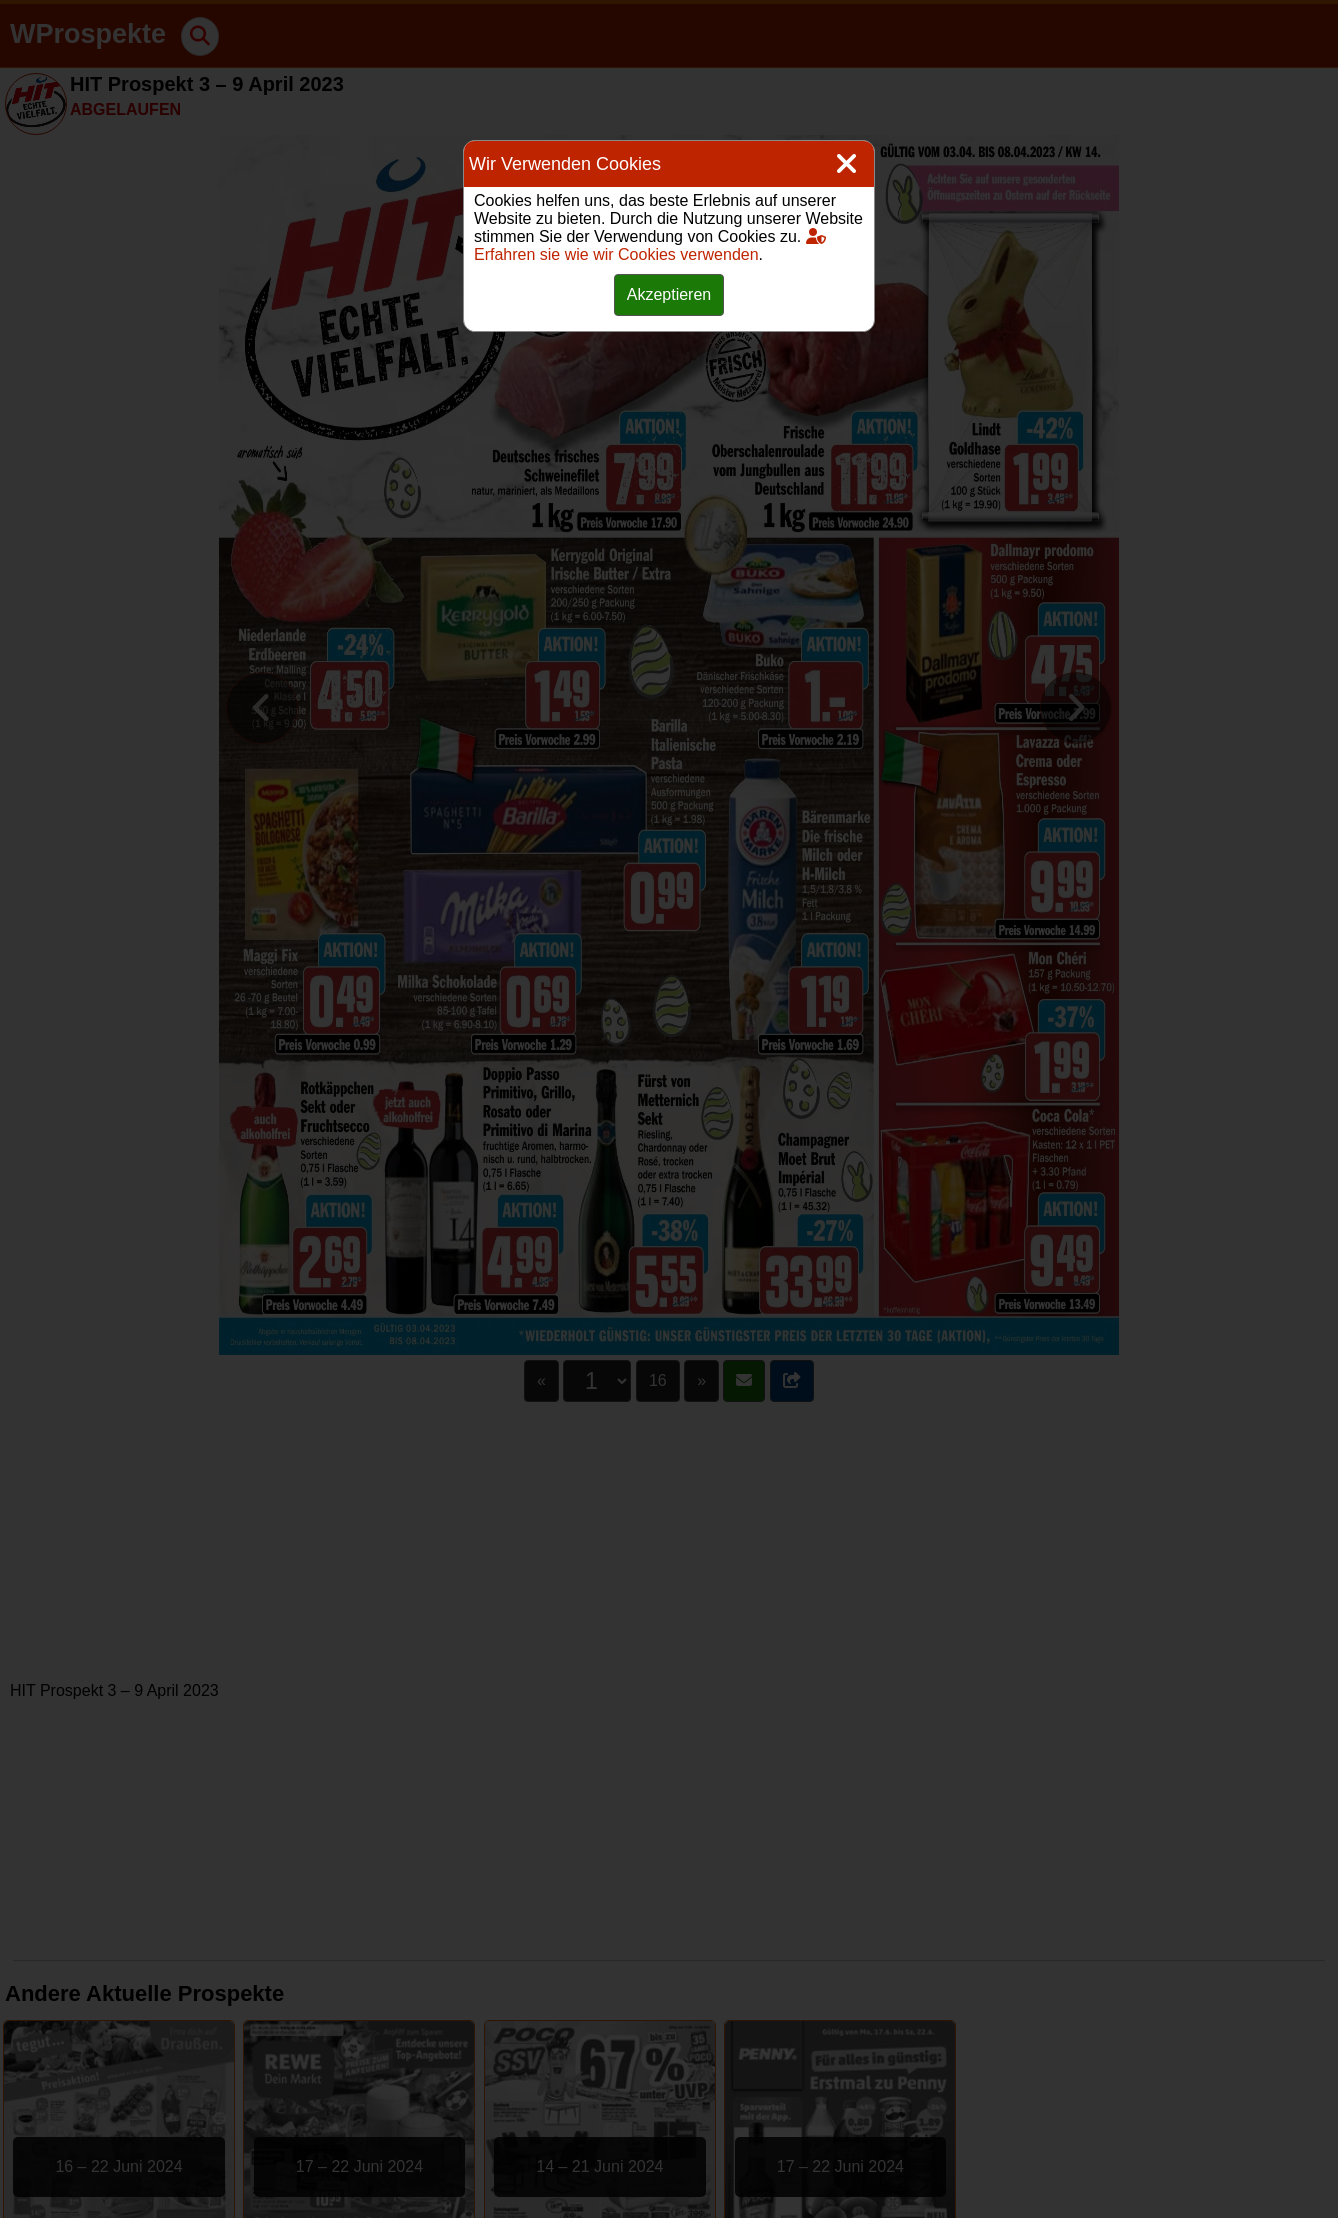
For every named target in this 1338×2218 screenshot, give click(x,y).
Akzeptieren (669, 294)
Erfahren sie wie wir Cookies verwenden (650, 245)
